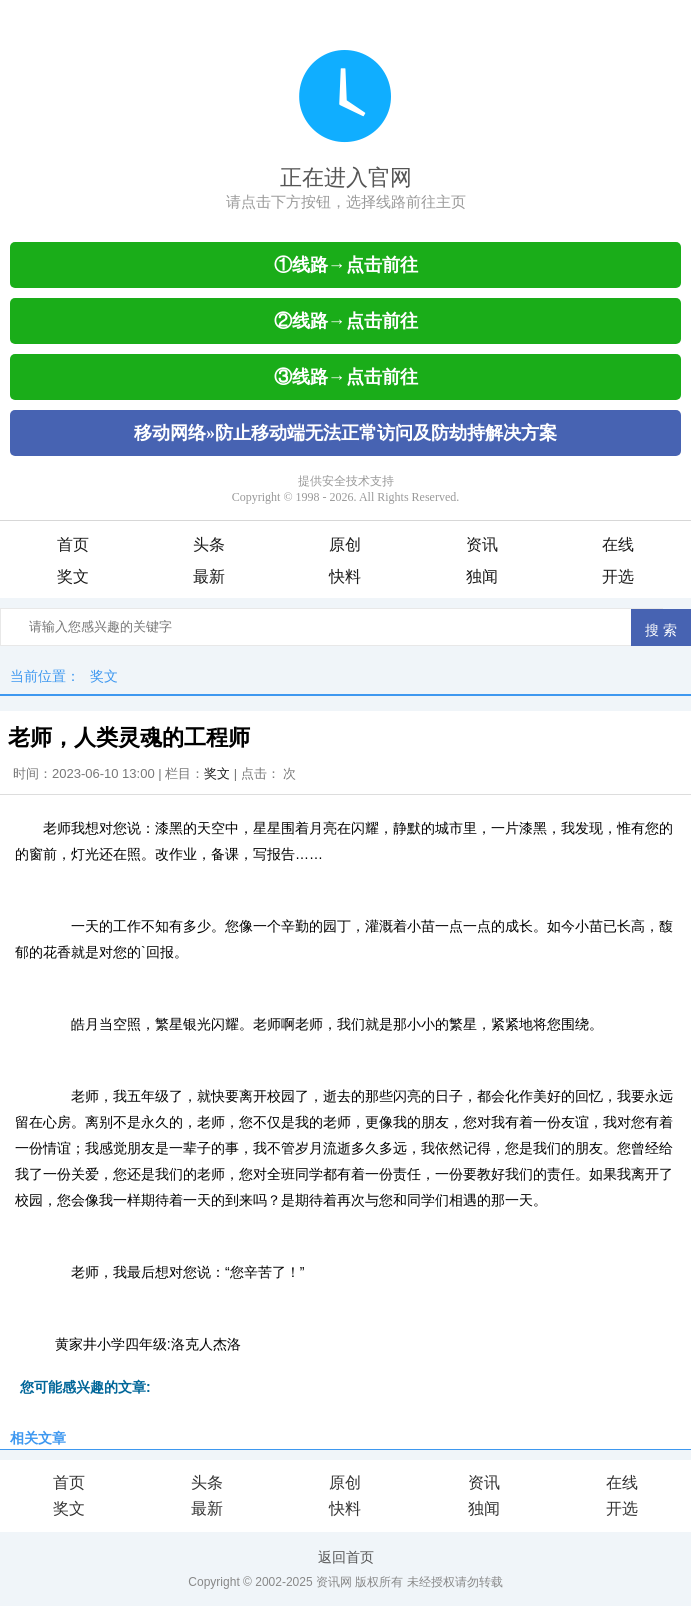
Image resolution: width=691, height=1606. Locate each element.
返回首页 (346, 1557)
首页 (73, 544)
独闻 (482, 576)
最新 (209, 576)
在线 (618, 544)
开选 (618, 576)
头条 (209, 544)
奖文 (73, 576)
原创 (345, 544)
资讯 (482, 544)
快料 (345, 576)
